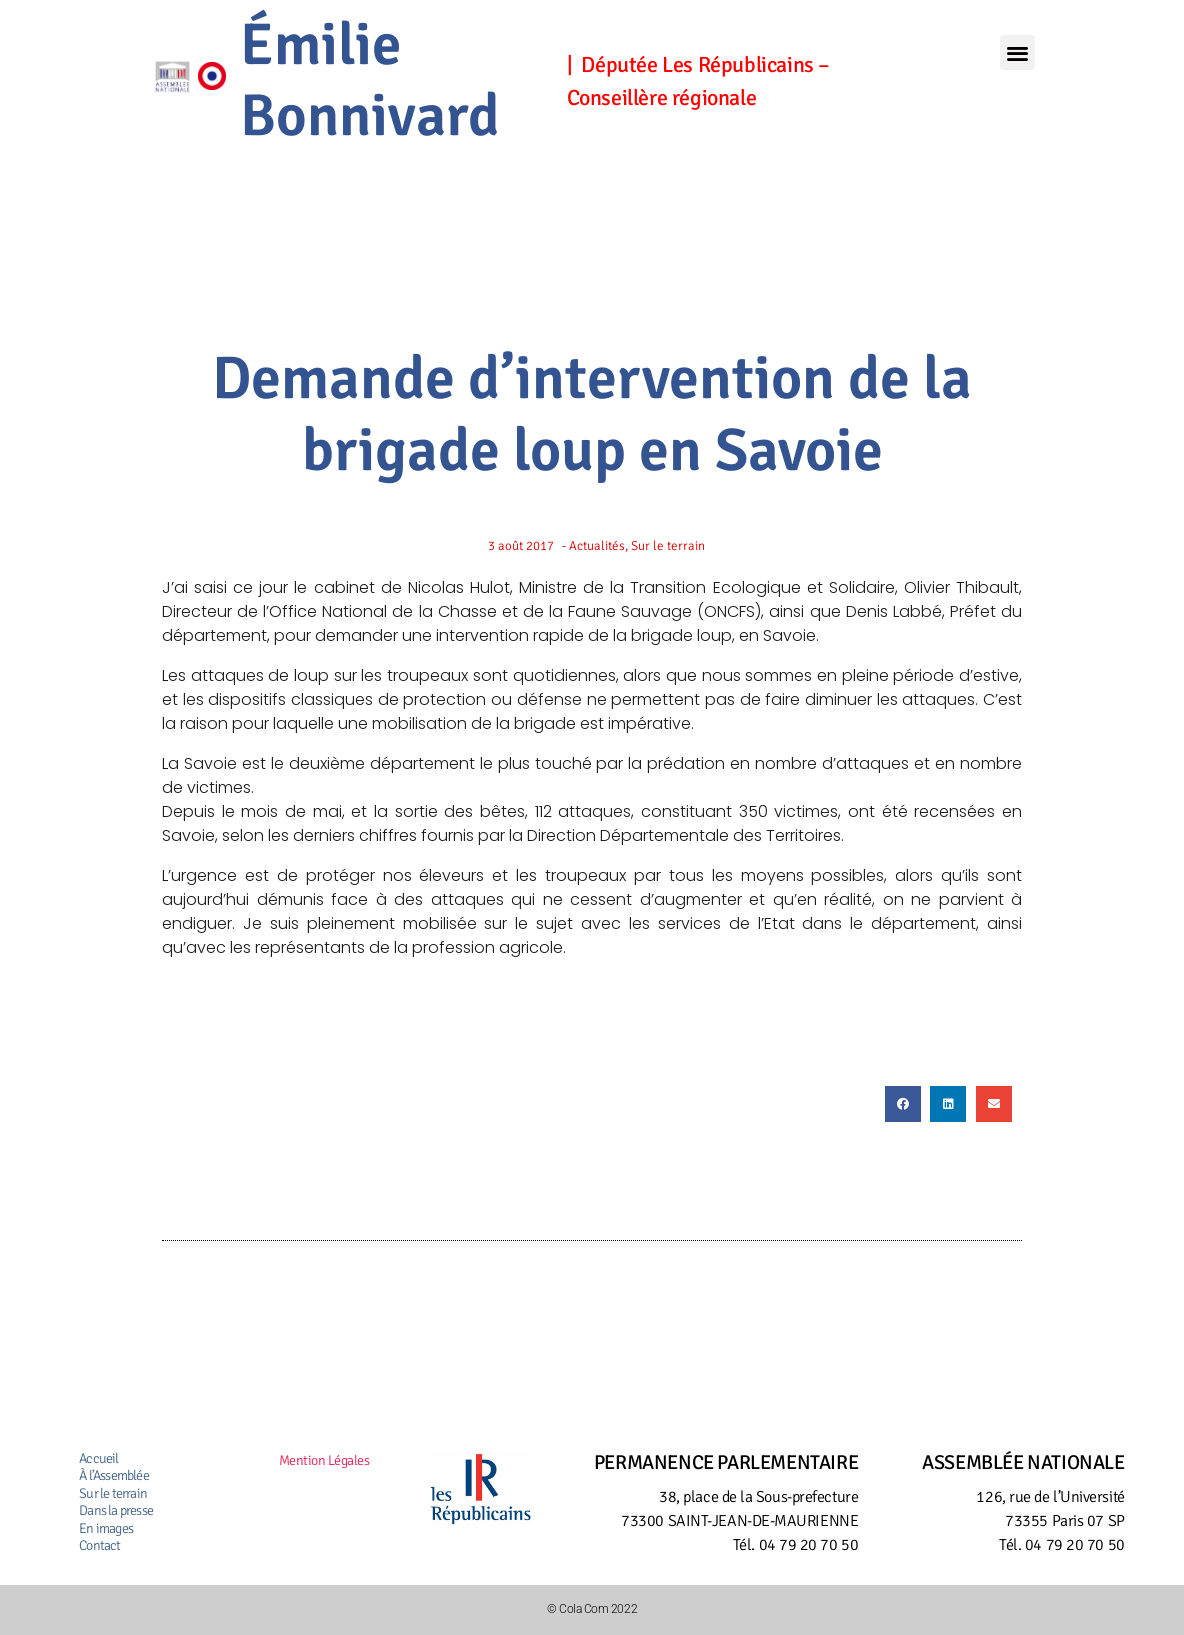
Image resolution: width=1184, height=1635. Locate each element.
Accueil (98, 1458)
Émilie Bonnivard (370, 80)
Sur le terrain (113, 1493)
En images (106, 1528)
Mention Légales (324, 1460)
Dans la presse (116, 1510)
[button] (1017, 52)
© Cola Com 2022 (592, 1609)
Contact (99, 1545)
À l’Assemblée (114, 1475)
